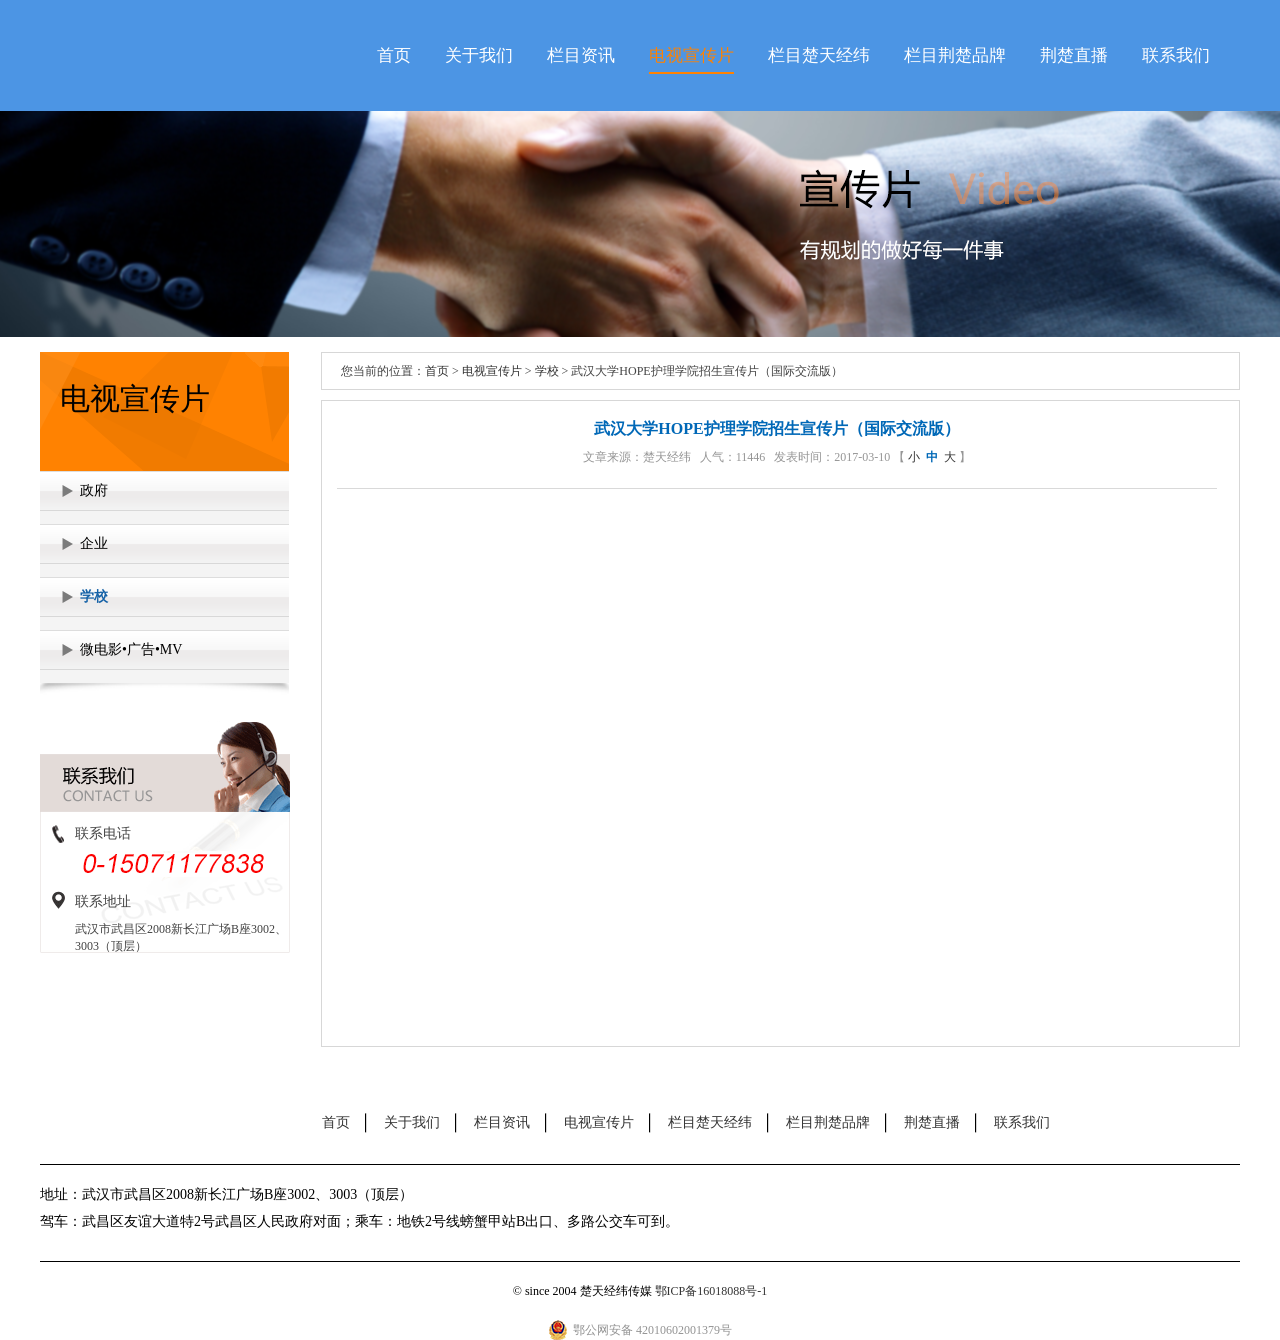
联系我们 (1176, 55)
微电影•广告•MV (131, 649)
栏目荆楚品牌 (955, 55)
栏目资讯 (581, 55)
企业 (94, 543)
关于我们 (479, 55)
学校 (94, 596)
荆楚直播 (1074, 55)
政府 (94, 490)
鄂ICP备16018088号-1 (711, 1291)
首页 (394, 55)
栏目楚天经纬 (819, 55)
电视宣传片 (691, 55)
